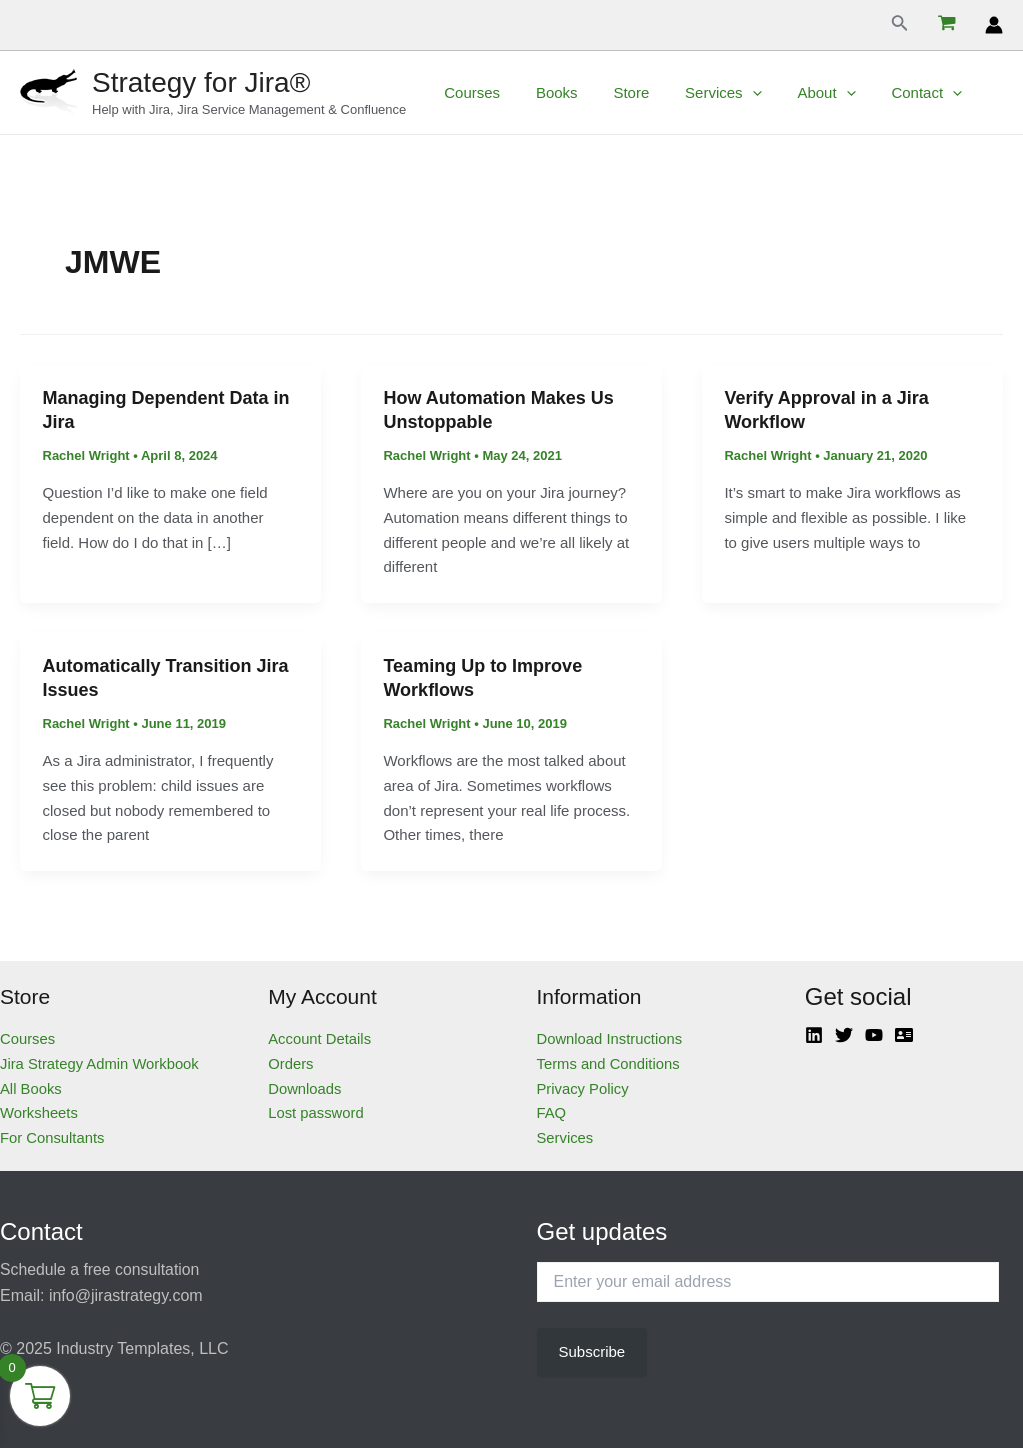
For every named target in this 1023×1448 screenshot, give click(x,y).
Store (617, 92)
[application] (731, 93)
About (800, 93)
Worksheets (39, 1112)
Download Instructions (611, 1038)
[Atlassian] (904, 1035)
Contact (894, 93)
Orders (291, 1063)
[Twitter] (844, 1035)
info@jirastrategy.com (126, 1295)
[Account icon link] (994, 25)
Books (548, 92)
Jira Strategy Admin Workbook (100, 1063)
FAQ (552, 1112)
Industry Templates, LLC (142, 1348)
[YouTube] (874, 1035)
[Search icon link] (900, 25)
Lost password (316, 1112)
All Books (31, 1088)
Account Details (320, 1038)
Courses (469, 92)
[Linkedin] (814, 1035)
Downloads (305, 1088)
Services (703, 93)
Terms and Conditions (609, 1063)
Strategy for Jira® (201, 82)
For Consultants (53, 1137)
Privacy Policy (583, 1088)
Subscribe (591, 1351)
